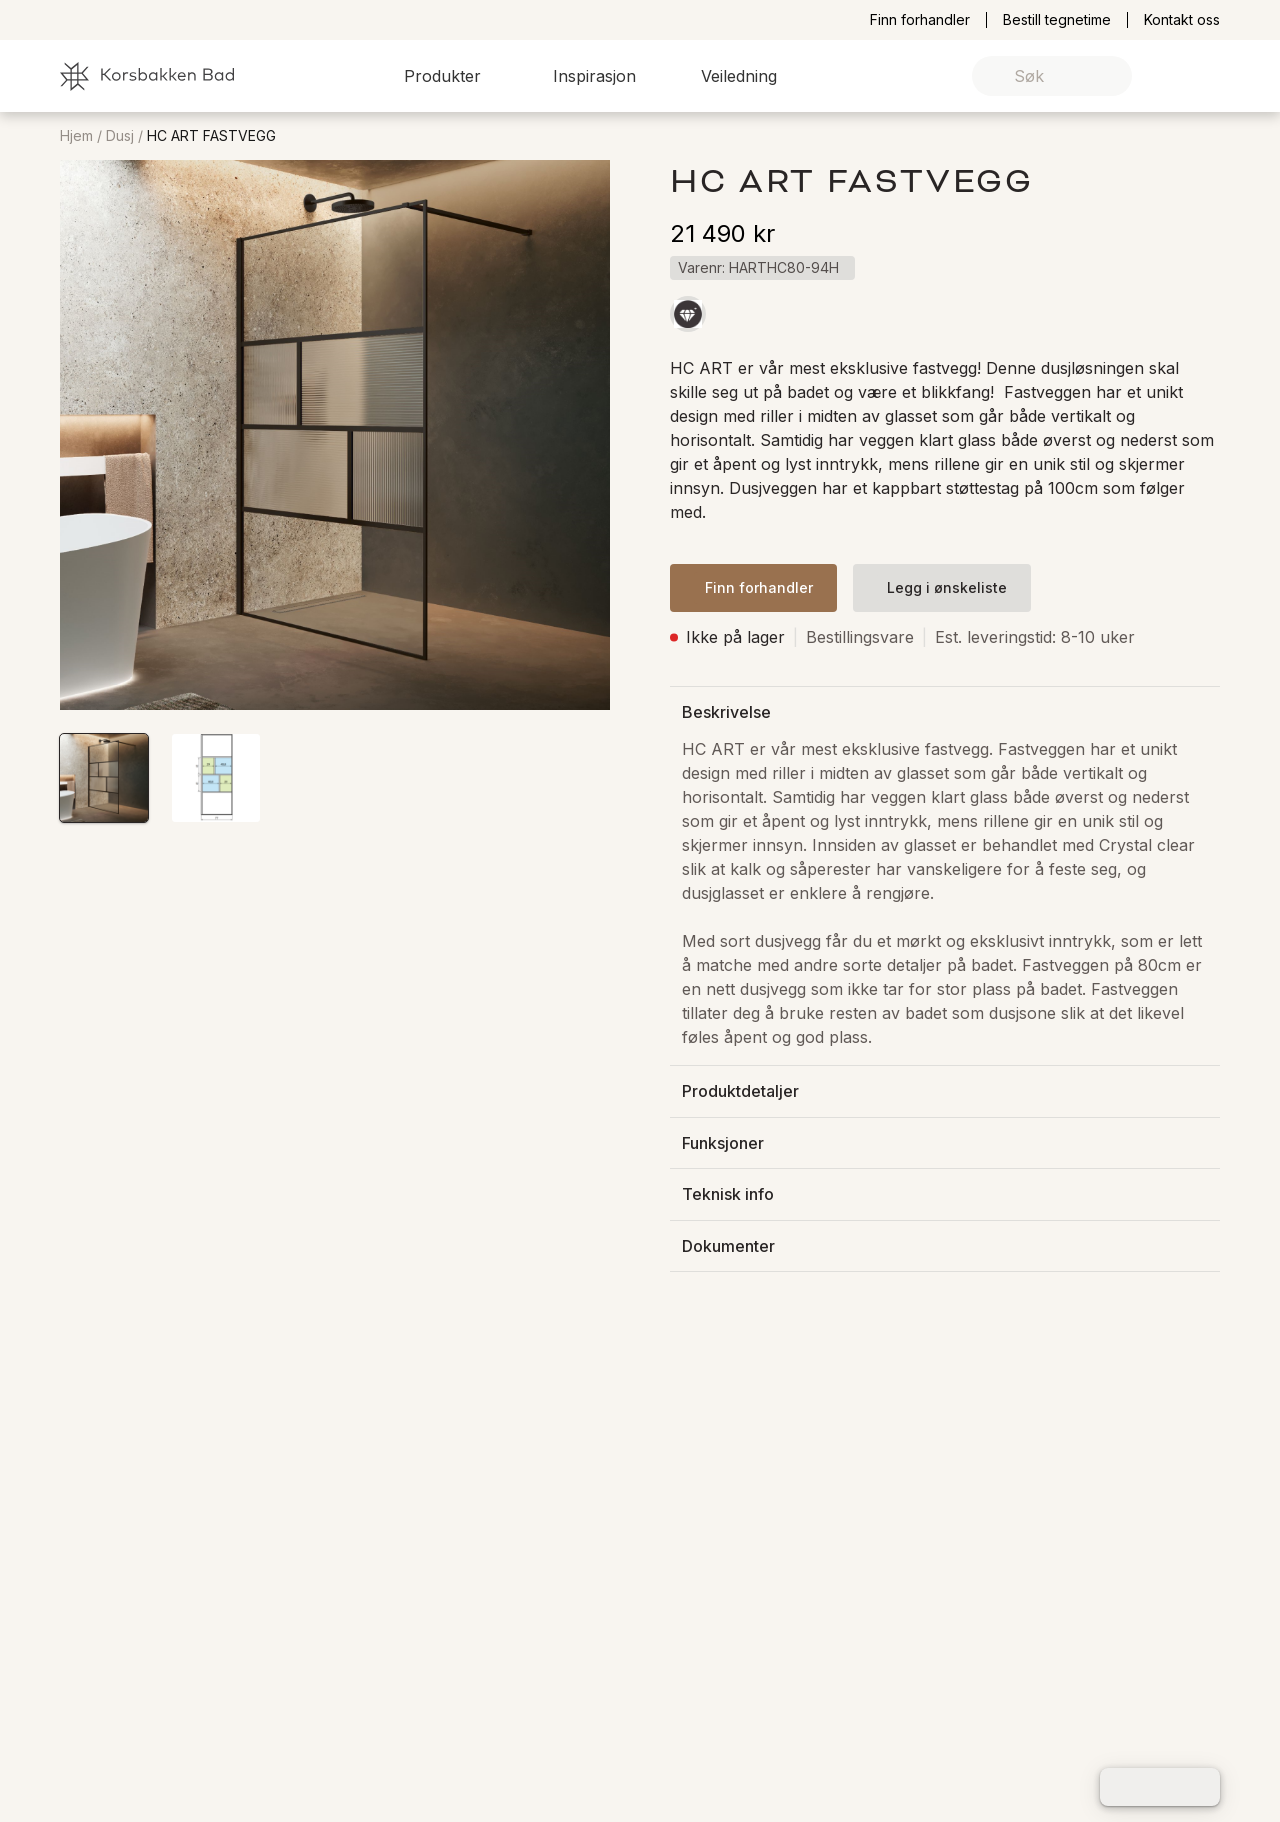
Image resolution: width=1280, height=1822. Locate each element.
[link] (1173, 76)
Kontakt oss (1182, 20)
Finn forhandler (920, 20)
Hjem (76, 136)
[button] (454, 76)
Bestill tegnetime (1057, 20)
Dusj (120, 136)
